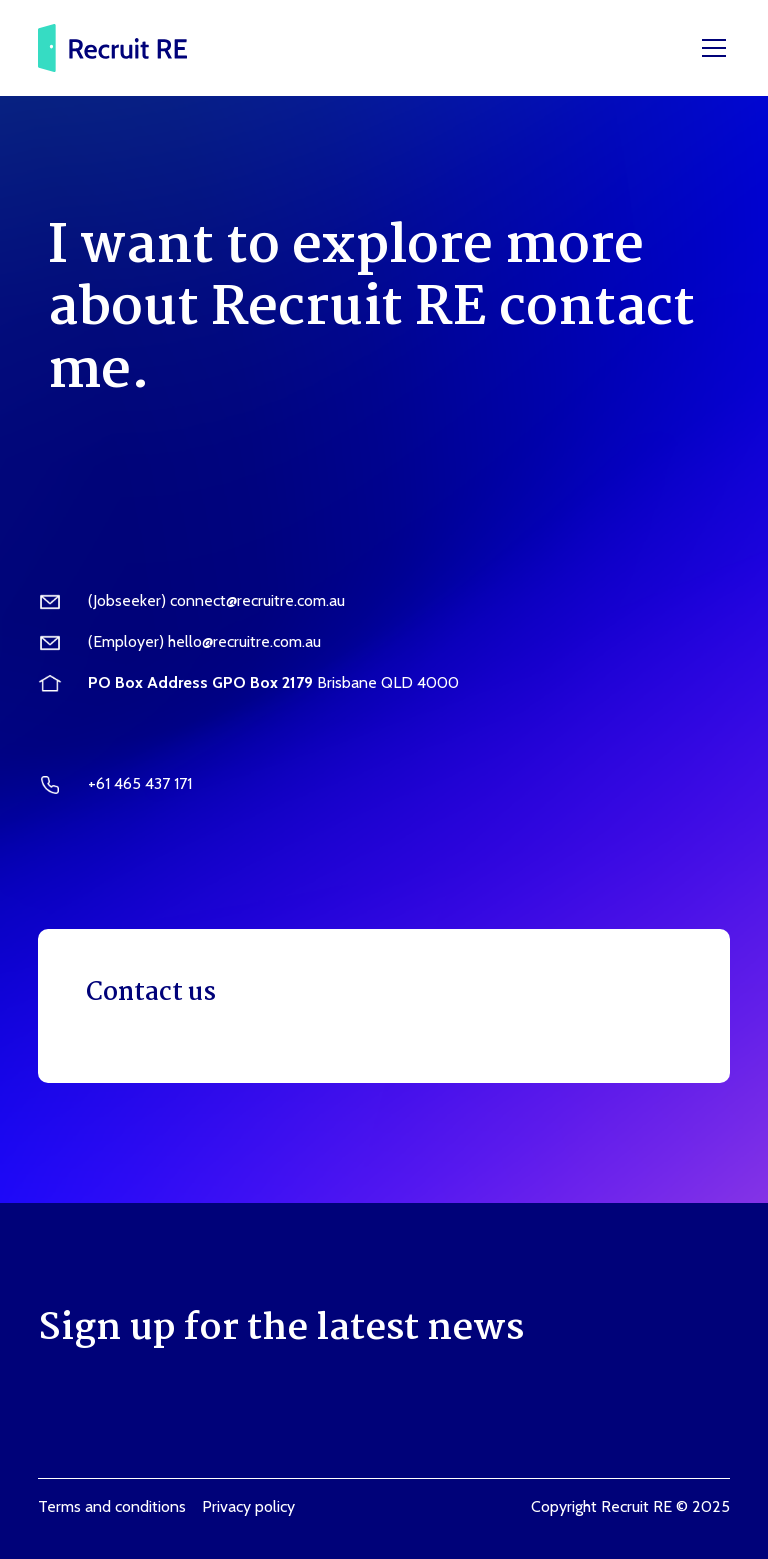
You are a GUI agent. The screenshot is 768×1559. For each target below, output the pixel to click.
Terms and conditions (112, 1506)
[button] (710, 48)
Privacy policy (248, 1506)
